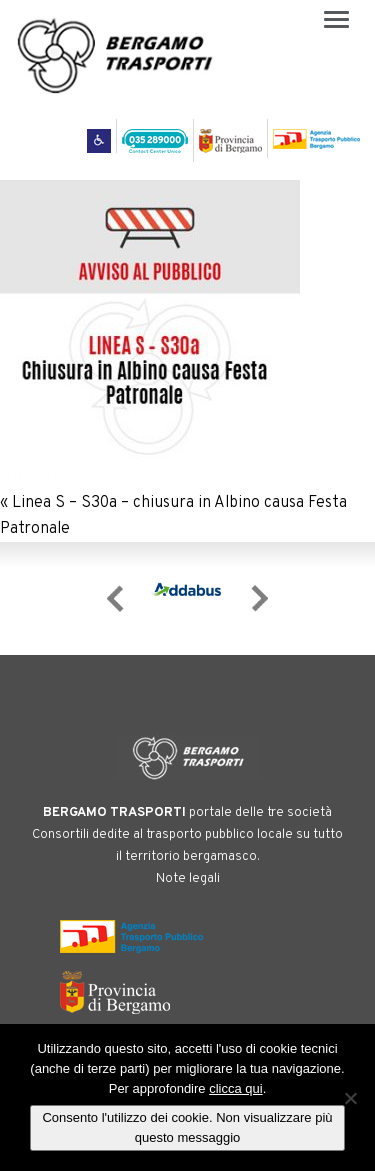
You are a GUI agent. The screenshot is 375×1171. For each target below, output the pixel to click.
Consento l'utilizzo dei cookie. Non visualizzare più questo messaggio (187, 1127)
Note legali (188, 879)
